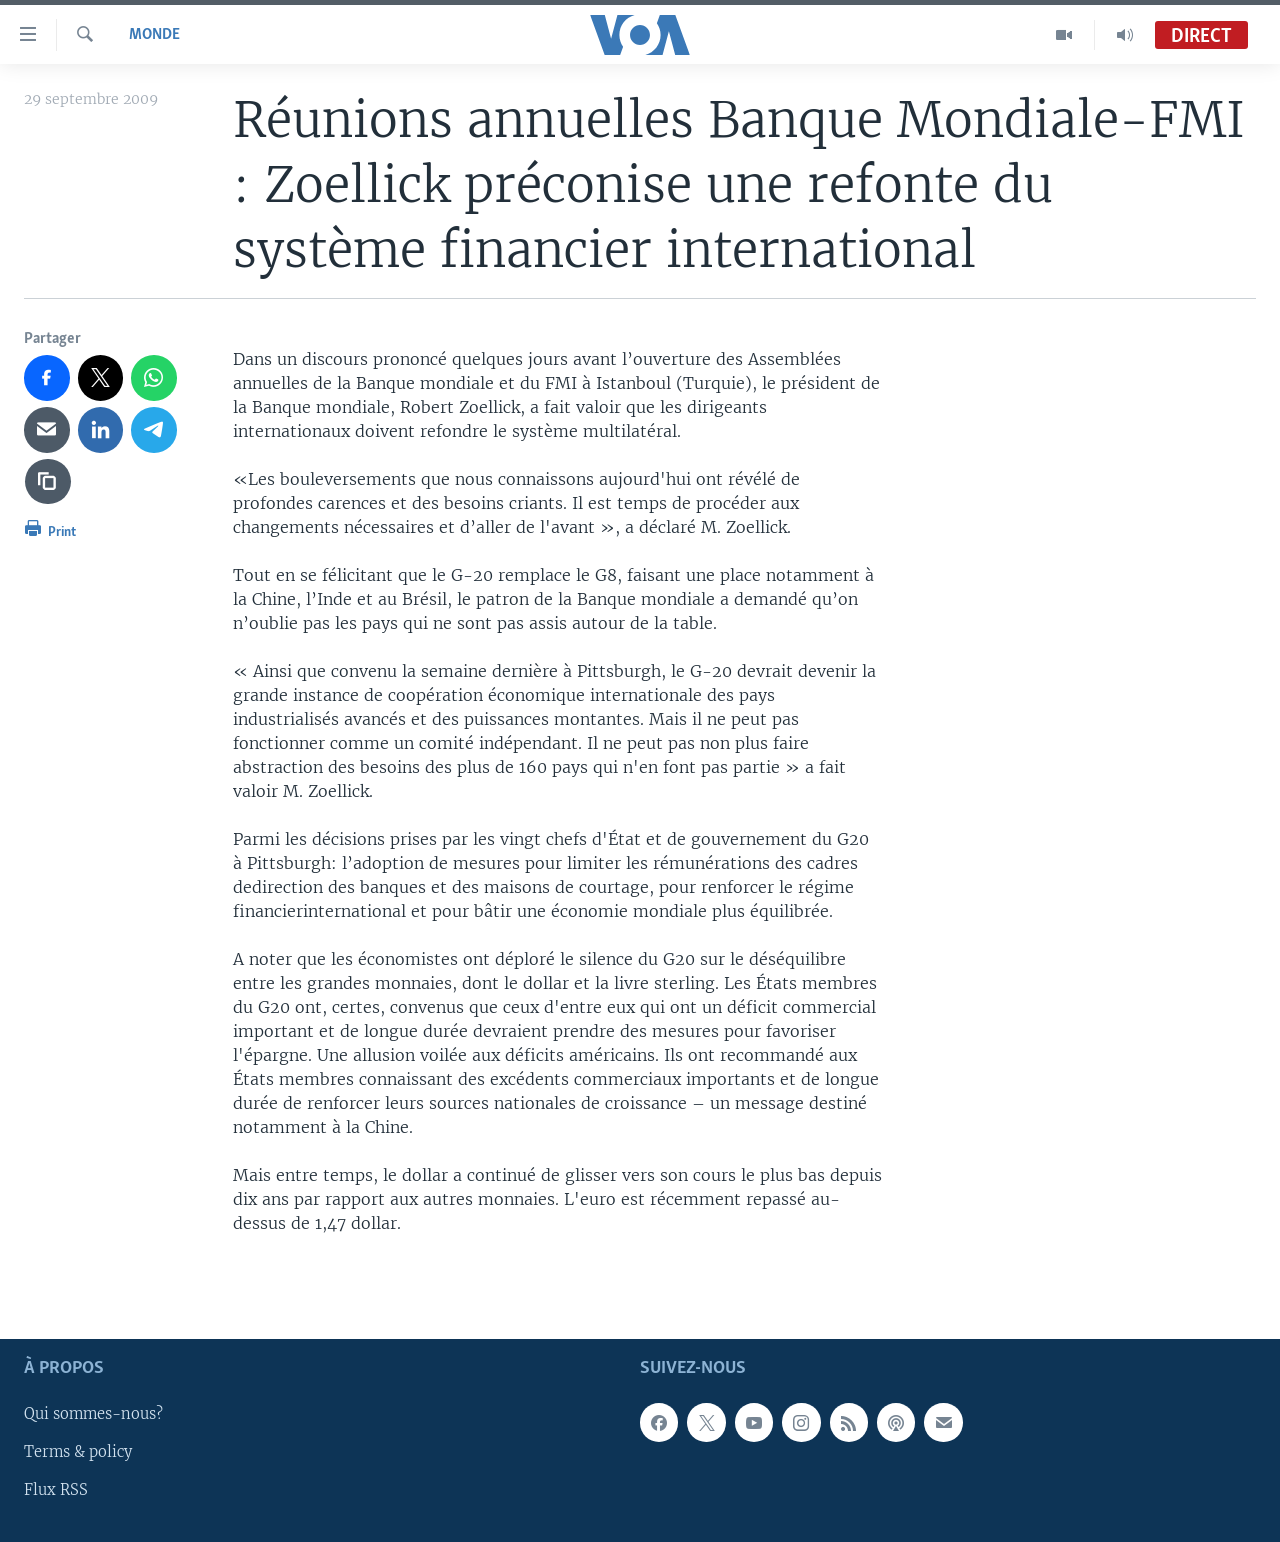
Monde (154, 35)
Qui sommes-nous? (93, 1415)
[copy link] (48, 482)
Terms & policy (78, 1453)
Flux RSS (56, 1491)
